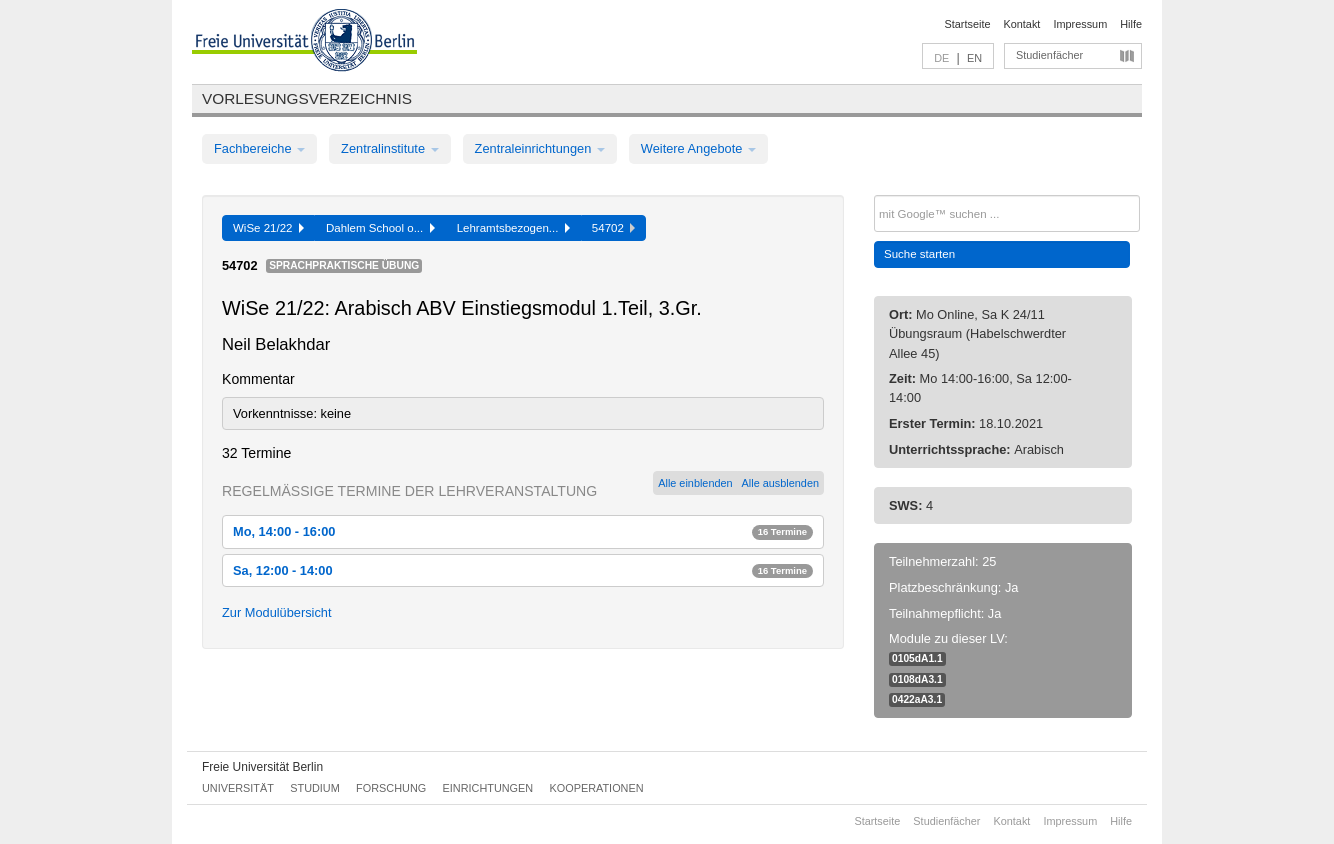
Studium (315, 788)
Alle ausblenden (780, 483)
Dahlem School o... (380, 228)
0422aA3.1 (917, 699)
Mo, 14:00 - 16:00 (523, 531)
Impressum (1080, 24)
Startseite (968, 24)
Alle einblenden (695, 483)
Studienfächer (1049, 55)
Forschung (391, 788)
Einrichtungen (488, 788)
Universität (238, 788)
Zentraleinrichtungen (540, 148)
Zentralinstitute (390, 148)
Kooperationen (597, 788)
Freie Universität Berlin (262, 767)
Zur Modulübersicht (277, 612)
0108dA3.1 (917, 679)
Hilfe (1131, 24)
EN (974, 58)
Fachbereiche (259, 148)
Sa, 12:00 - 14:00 (523, 570)
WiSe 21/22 (268, 228)
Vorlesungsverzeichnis (307, 98)
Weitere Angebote (698, 148)
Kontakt (1022, 24)
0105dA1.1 (917, 658)
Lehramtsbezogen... (513, 228)
